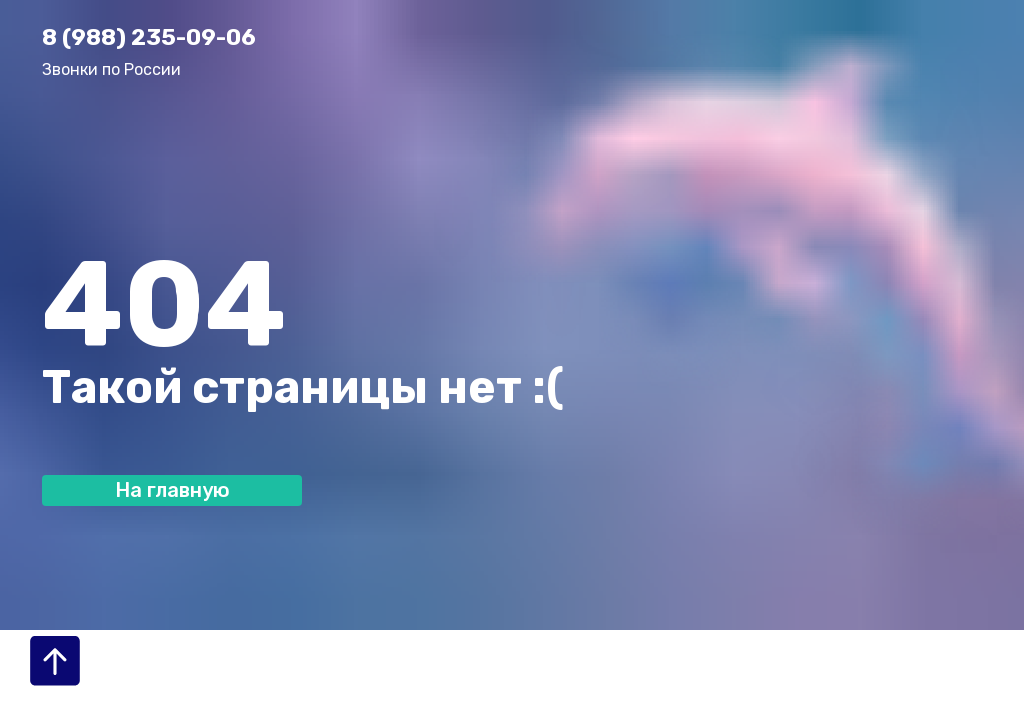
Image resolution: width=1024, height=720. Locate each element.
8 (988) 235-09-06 (149, 37)
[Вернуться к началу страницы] (55, 661)
